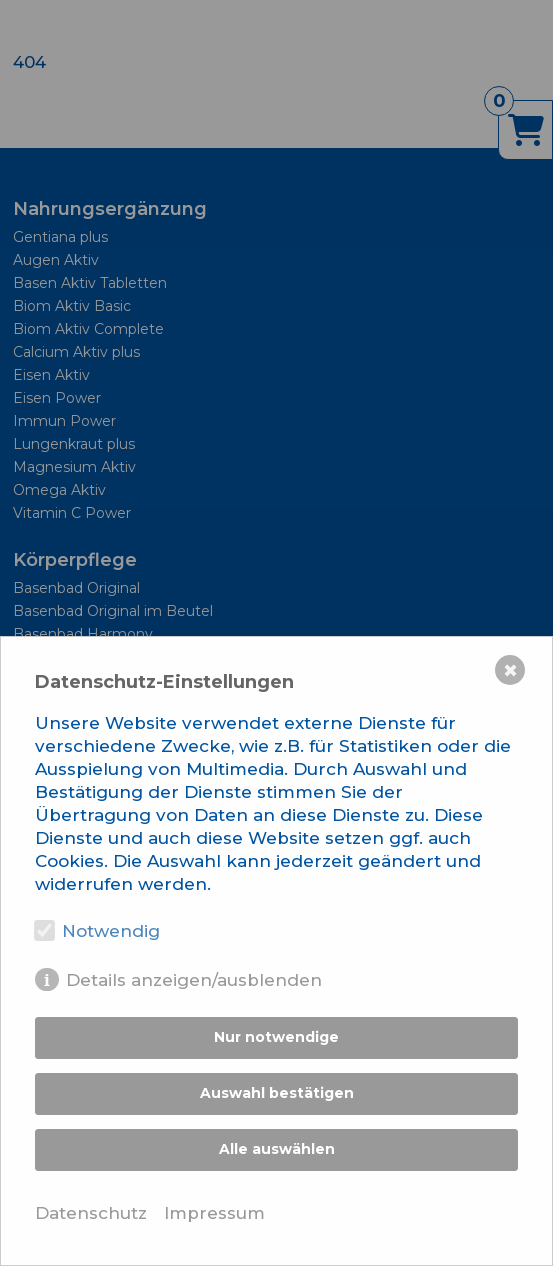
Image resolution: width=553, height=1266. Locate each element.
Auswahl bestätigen (277, 1093)
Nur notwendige (276, 1037)
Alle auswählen (277, 1149)
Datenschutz (91, 1213)
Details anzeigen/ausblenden (194, 980)
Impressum (214, 1213)
